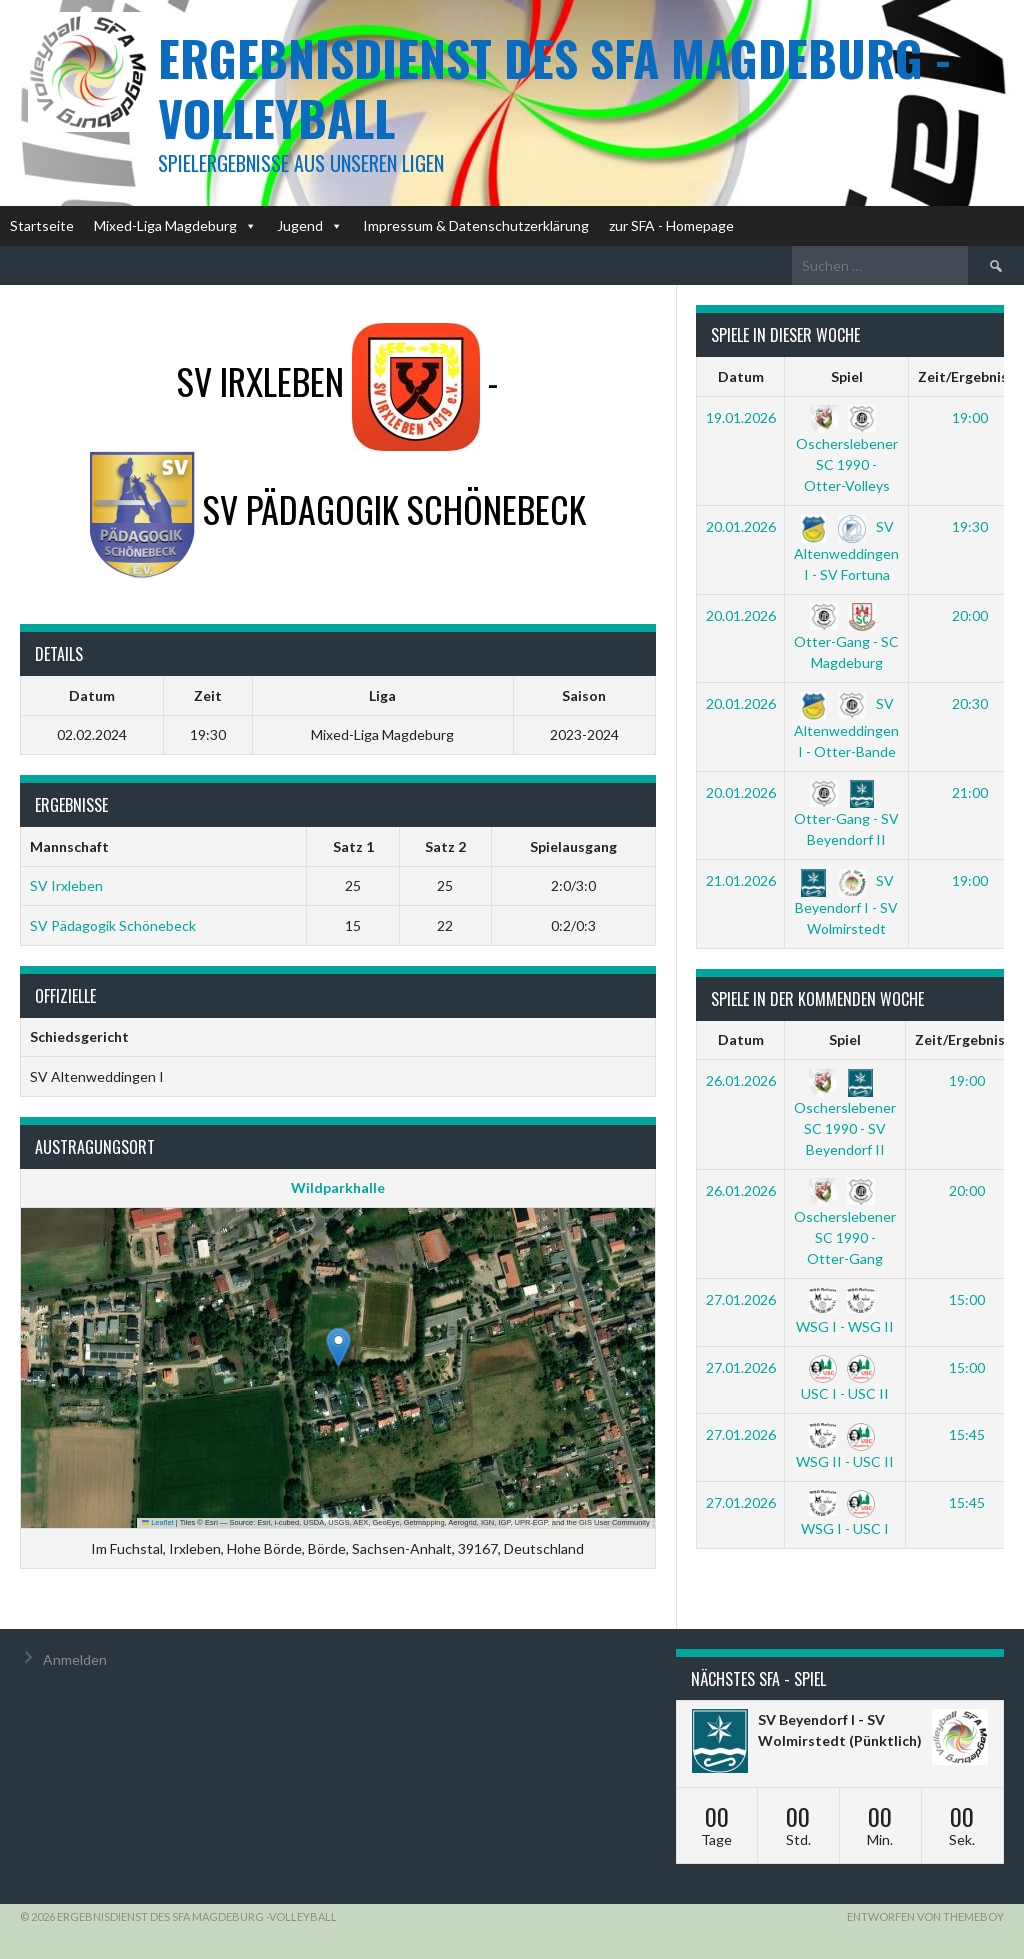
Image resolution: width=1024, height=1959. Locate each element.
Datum (741, 376)
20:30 (970, 703)
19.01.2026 (741, 417)
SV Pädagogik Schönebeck (113, 925)
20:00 (970, 615)
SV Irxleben (66, 885)
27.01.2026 (741, 1299)
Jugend (310, 225)
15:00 (967, 1299)
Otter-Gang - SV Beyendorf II (846, 816)
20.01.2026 (741, 526)
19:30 (970, 526)
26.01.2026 (741, 1080)
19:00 (970, 417)
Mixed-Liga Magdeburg (175, 225)
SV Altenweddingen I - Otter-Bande (846, 727)
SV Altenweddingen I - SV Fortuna (846, 550)
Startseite (42, 225)
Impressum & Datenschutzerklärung (476, 225)
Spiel (847, 376)
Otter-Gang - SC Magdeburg (846, 639)
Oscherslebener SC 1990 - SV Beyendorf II (845, 1114)
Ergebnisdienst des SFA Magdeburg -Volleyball (554, 87)
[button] (338, 1347)
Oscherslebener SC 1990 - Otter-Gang (845, 1224)
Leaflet (158, 1522)
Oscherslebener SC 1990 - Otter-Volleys (847, 451)
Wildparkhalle (338, 1187)
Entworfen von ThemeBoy (925, 1916)
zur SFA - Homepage (671, 225)
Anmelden (75, 1659)
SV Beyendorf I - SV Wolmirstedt (846, 904)
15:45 (967, 1434)
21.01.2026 (741, 880)
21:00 (970, 792)
